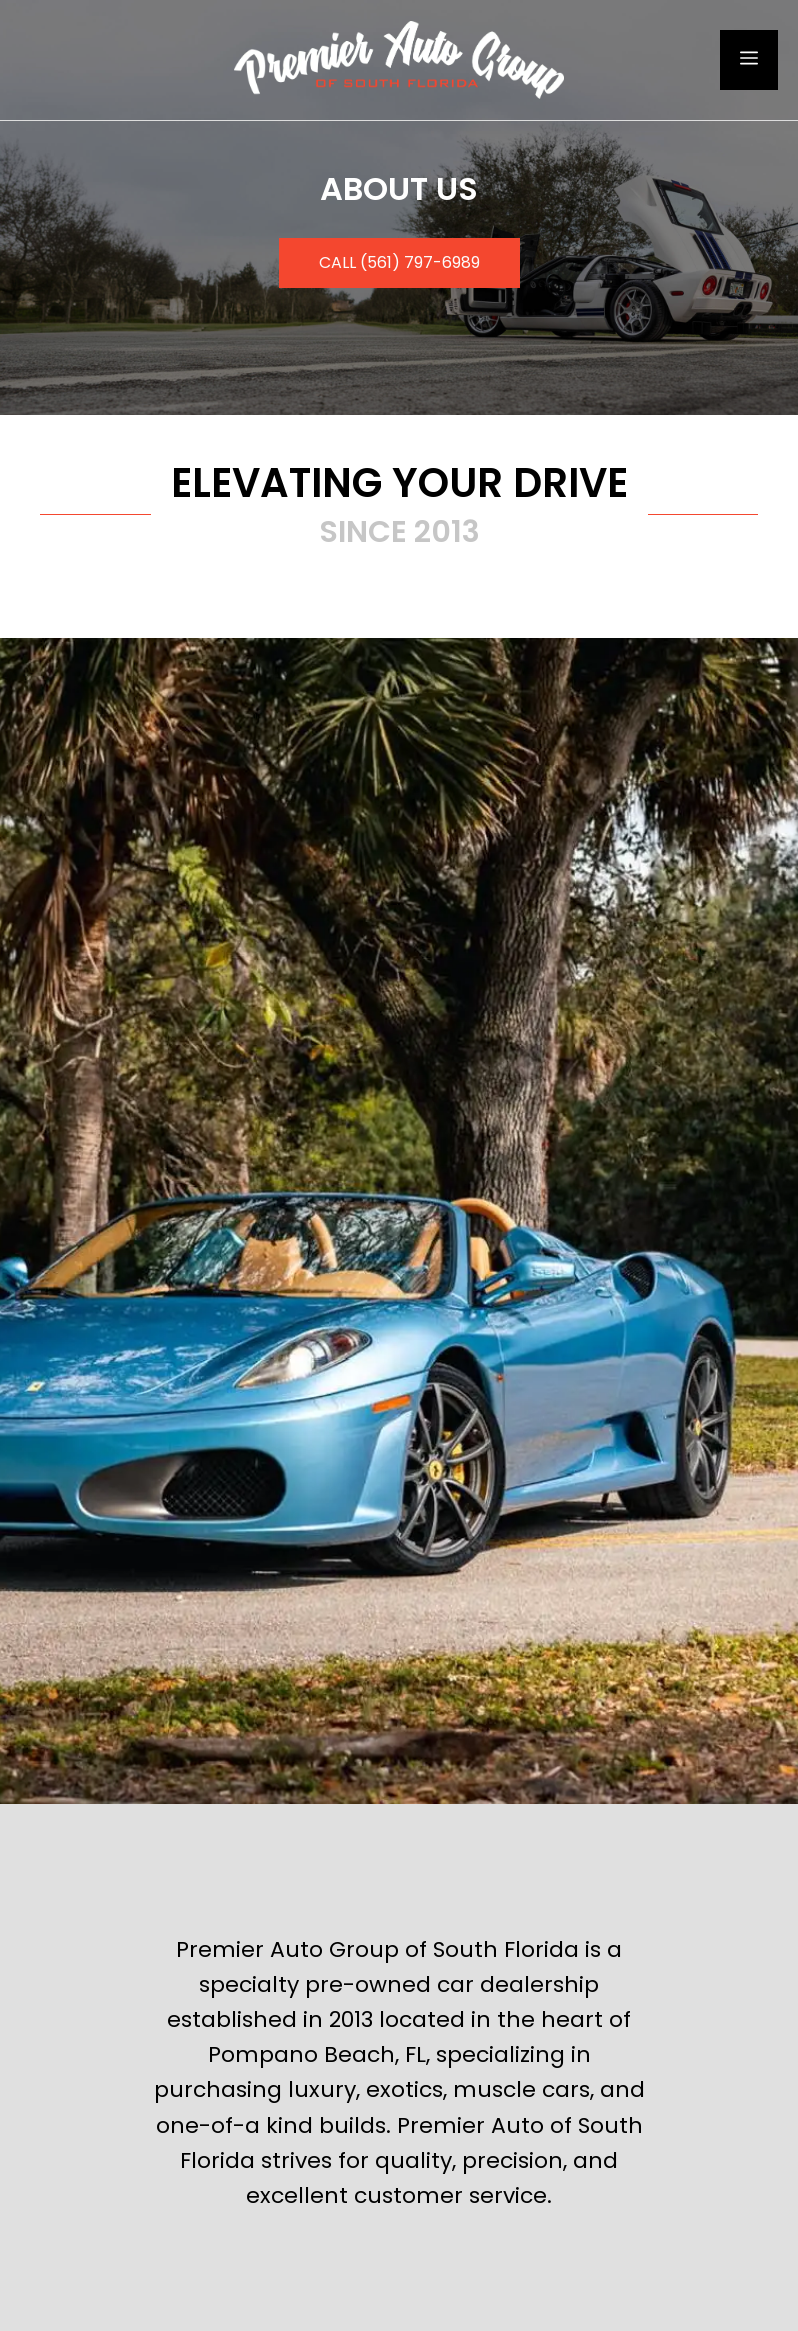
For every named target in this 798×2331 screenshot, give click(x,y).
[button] (399, 263)
